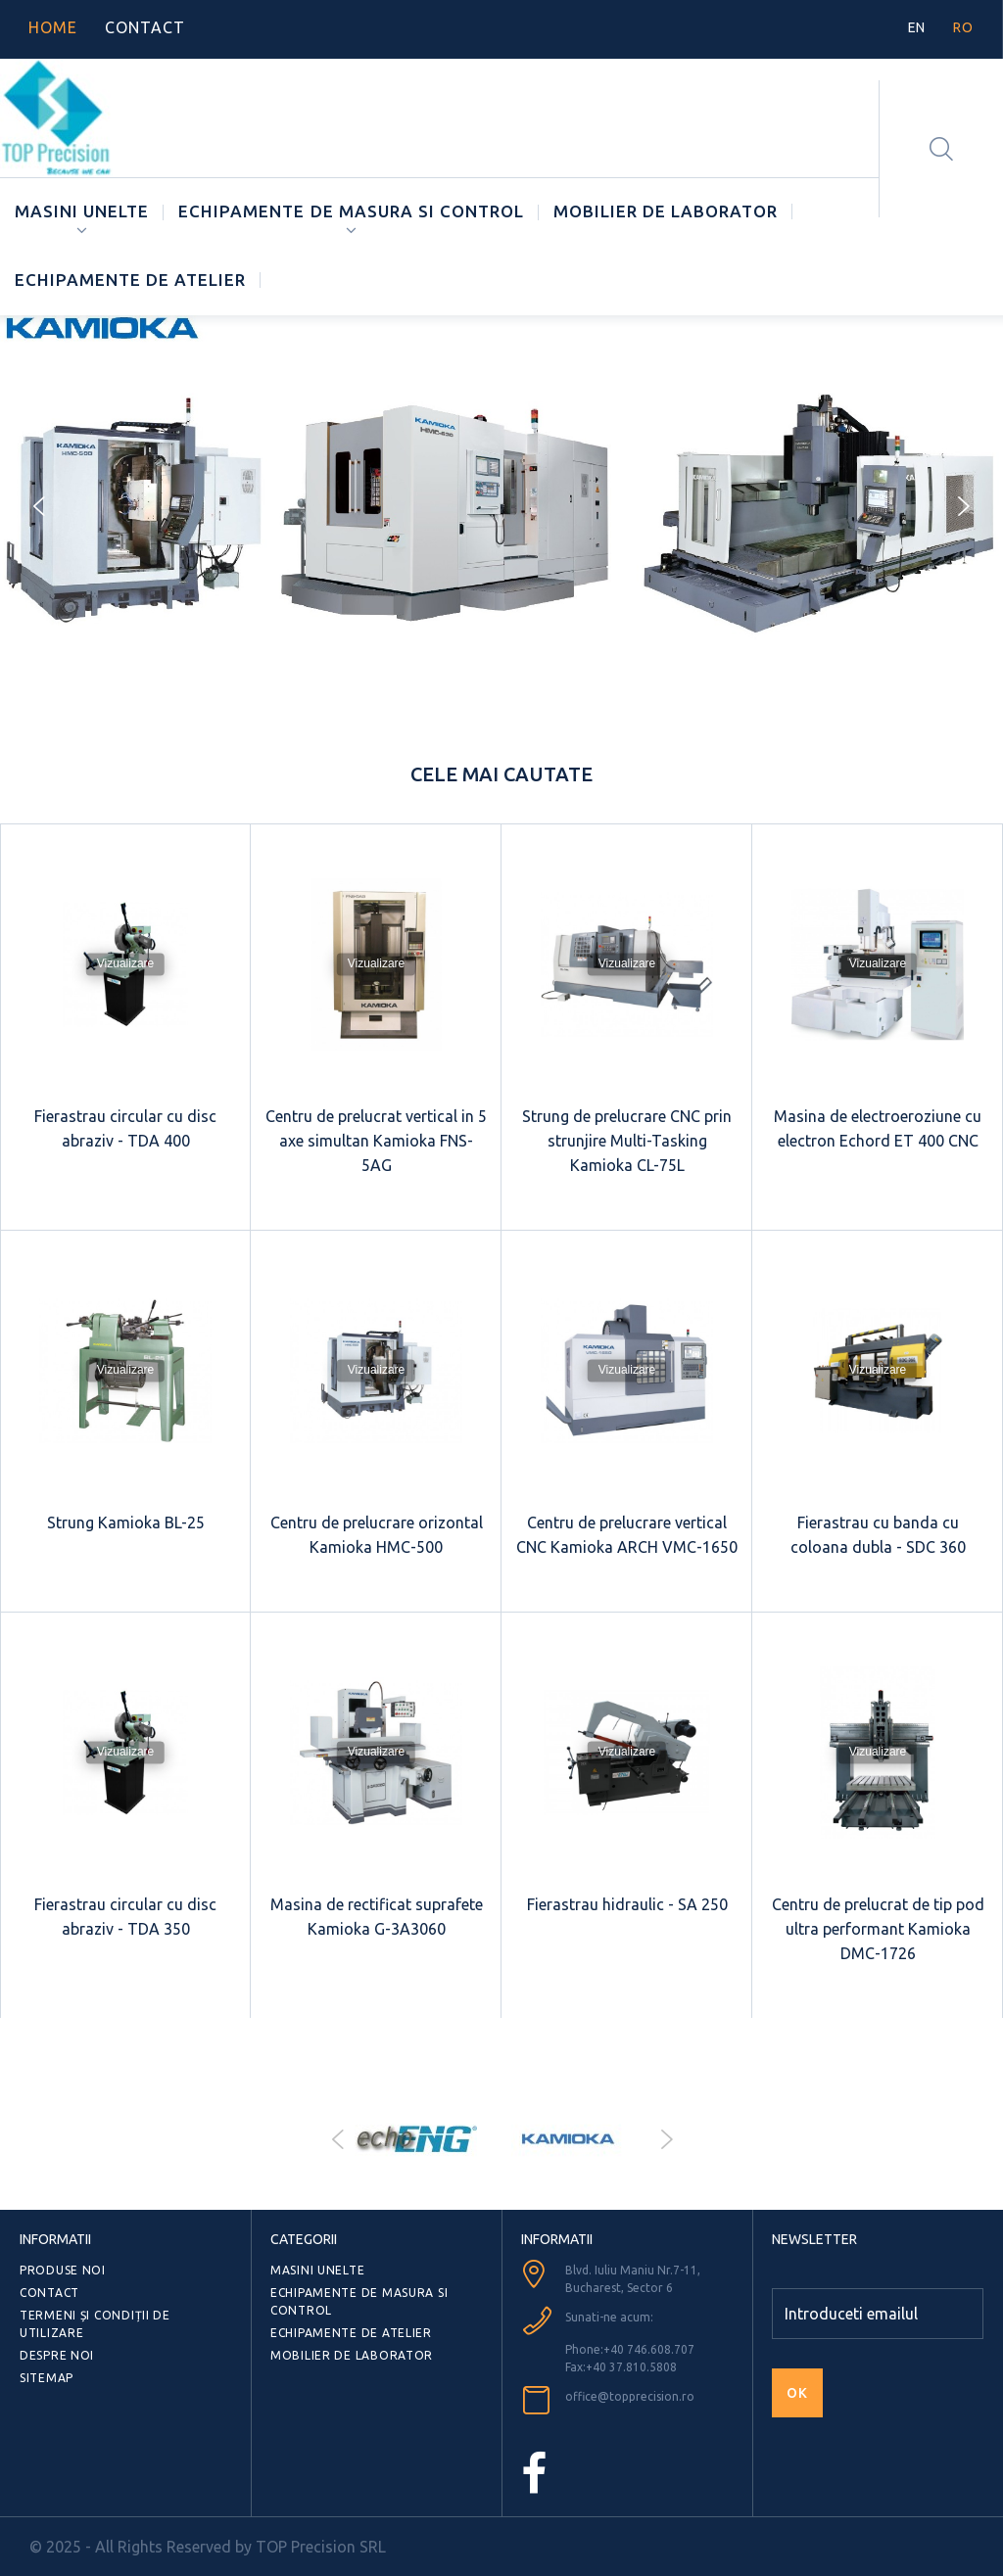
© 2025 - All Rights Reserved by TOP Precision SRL (207, 2546)
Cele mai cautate (501, 774)
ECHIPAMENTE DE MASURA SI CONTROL (351, 211)
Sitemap (46, 2377)
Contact (49, 2292)
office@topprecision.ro (629, 2396)
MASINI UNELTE (82, 211)
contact (145, 27)
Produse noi (63, 2270)
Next (666, 2139)
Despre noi (57, 2355)
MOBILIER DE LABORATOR (665, 211)
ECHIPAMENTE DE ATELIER (130, 279)
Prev (337, 2139)
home (52, 27)
